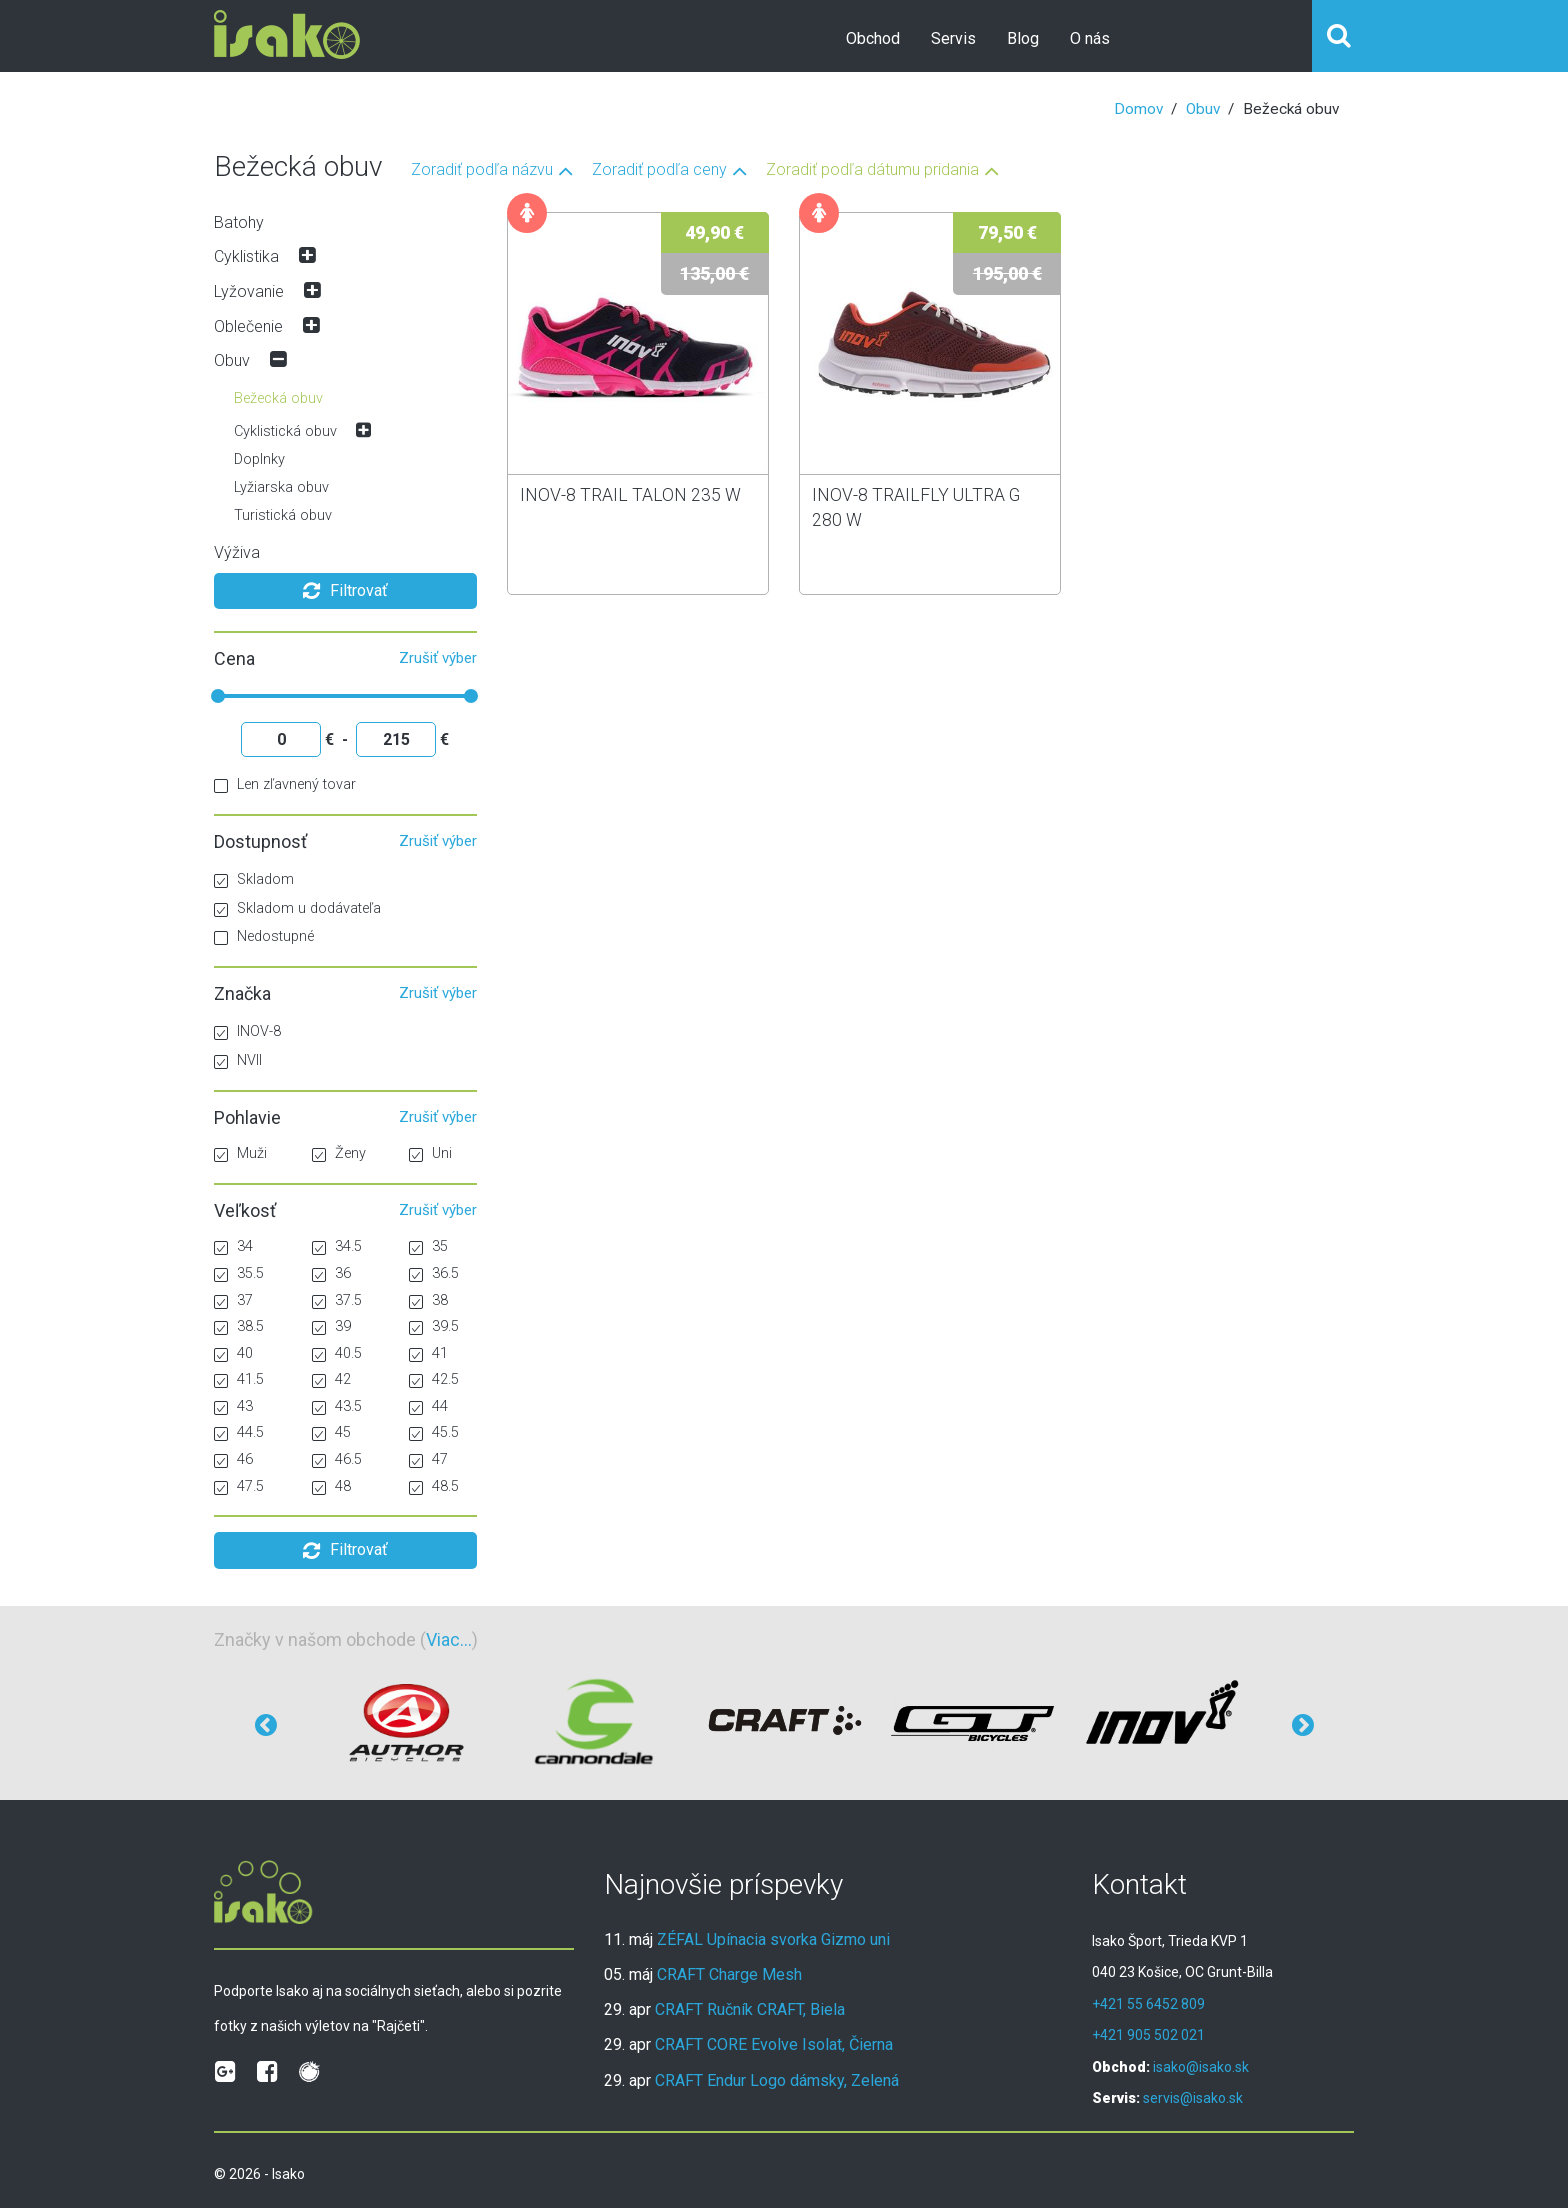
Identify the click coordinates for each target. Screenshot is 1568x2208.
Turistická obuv (283, 515)
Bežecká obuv (278, 398)
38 (428, 1300)
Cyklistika (246, 256)
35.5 (239, 1273)
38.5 (239, 1326)
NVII (238, 1060)
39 (331, 1326)
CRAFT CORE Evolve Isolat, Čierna (774, 2044)
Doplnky (259, 459)
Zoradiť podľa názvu (482, 170)
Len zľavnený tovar (285, 784)
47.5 (239, 1486)
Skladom (254, 879)
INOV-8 (247, 1031)
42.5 (434, 1379)
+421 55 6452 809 (1148, 2004)
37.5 (337, 1300)
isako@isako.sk (1201, 2067)
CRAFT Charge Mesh (729, 1974)
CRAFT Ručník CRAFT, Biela (750, 2009)
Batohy (239, 222)
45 (331, 1432)
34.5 (337, 1246)
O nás (1090, 38)
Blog (1023, 38)
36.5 (434, 1273)
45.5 (434, 1432)
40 (233, 1353)
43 (233, 1406)
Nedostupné (264, 936)
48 (331, 1486)
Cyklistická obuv (285, 431)
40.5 (337, 1353)
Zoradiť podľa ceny (659, 170)
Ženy (339, 1153)
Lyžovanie (249, 291)
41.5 (239, 1379)
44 (428, 1406)
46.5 (337, 1459)
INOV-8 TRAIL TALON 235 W (630, 495)
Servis (953, 38)
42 (331, 1379)
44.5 (239, 1432)
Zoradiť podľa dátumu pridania (872, 170)
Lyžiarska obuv (281, 487)
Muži (240, 1153)
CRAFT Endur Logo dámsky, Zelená (777, 2080)
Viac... (449, 1639)
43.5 (337, 1406)
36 (331, 1273)
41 (428, 1353)
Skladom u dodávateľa (297, 908)
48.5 (434, 1486)
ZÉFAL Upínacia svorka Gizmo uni (773, 1939)
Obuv (1203, 109)
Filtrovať (345, 591)
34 (233, 1246)
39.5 (434, 1326)
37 (233, 1300)
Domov (1138, 109)
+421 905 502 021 (1148, 2035)
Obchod (873, 38)
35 (428, 1246)
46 (233, 1459)
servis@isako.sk (1193, 2098)
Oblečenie (248, 326)
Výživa (237, 552)
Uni (430, 1153)
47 (428, 1459)
